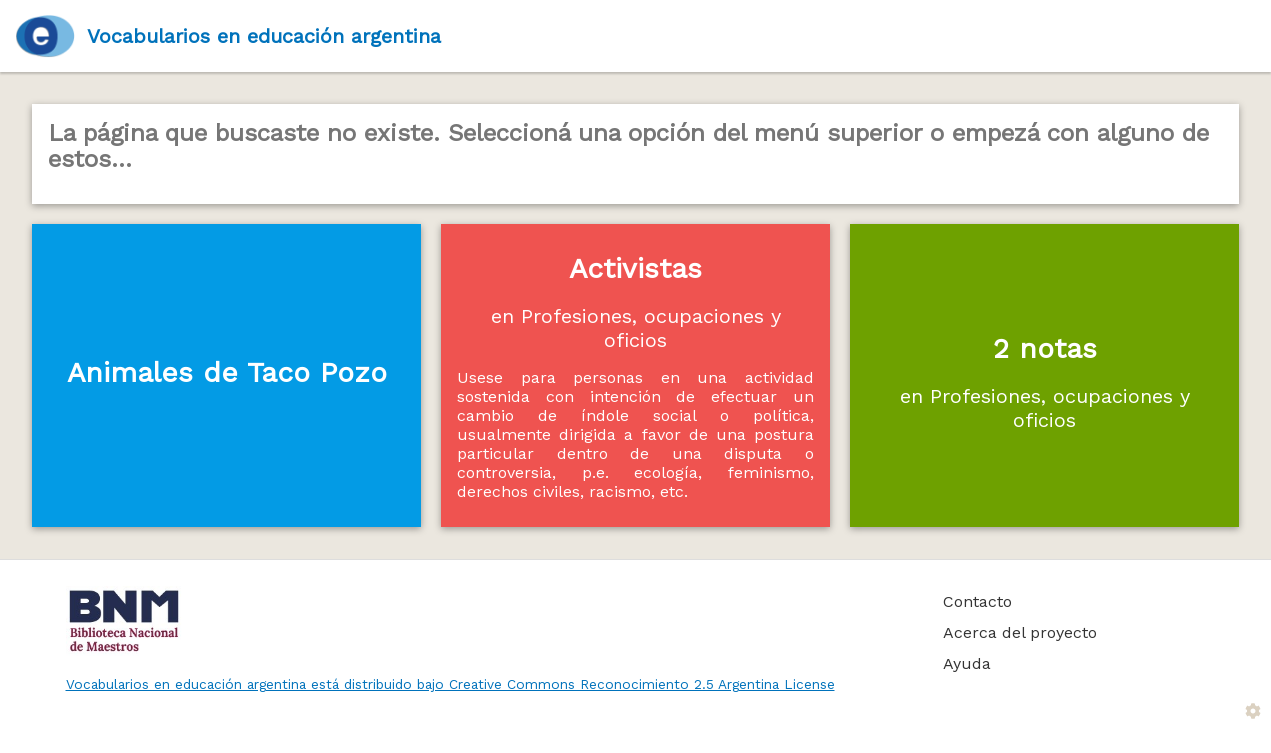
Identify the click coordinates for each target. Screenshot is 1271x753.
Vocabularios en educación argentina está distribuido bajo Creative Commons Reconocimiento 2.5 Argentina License (450, 684)
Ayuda (967, 663)
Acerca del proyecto (1020, 632)
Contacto (977, 601)
